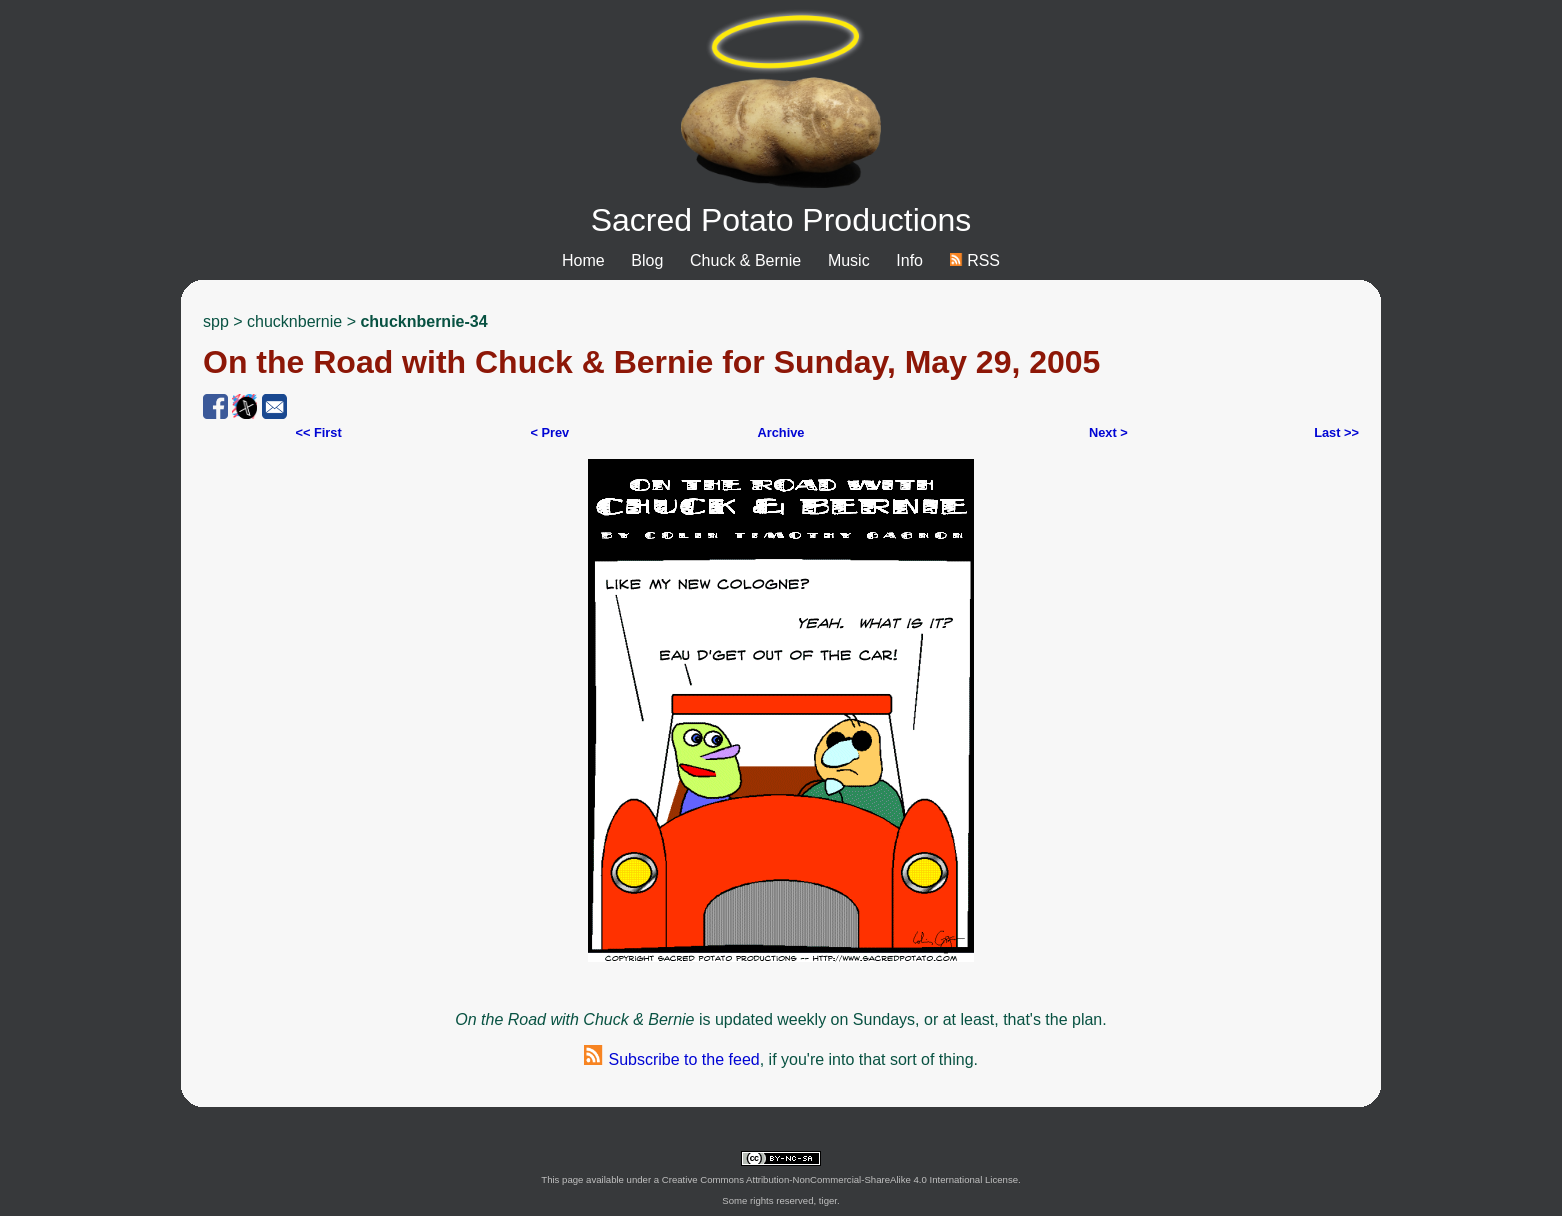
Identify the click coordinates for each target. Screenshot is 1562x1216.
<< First (318, 432)
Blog (647, 260)
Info (909, 260)
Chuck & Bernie (745, 260)
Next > (1108, 432)
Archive (780, 432)
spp (216, 321)
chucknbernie (294, 321)
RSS (975, 260)
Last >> (1336, 432)
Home (583, 260)
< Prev (549, 432)
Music (849, 260)
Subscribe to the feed (672, 1059)
